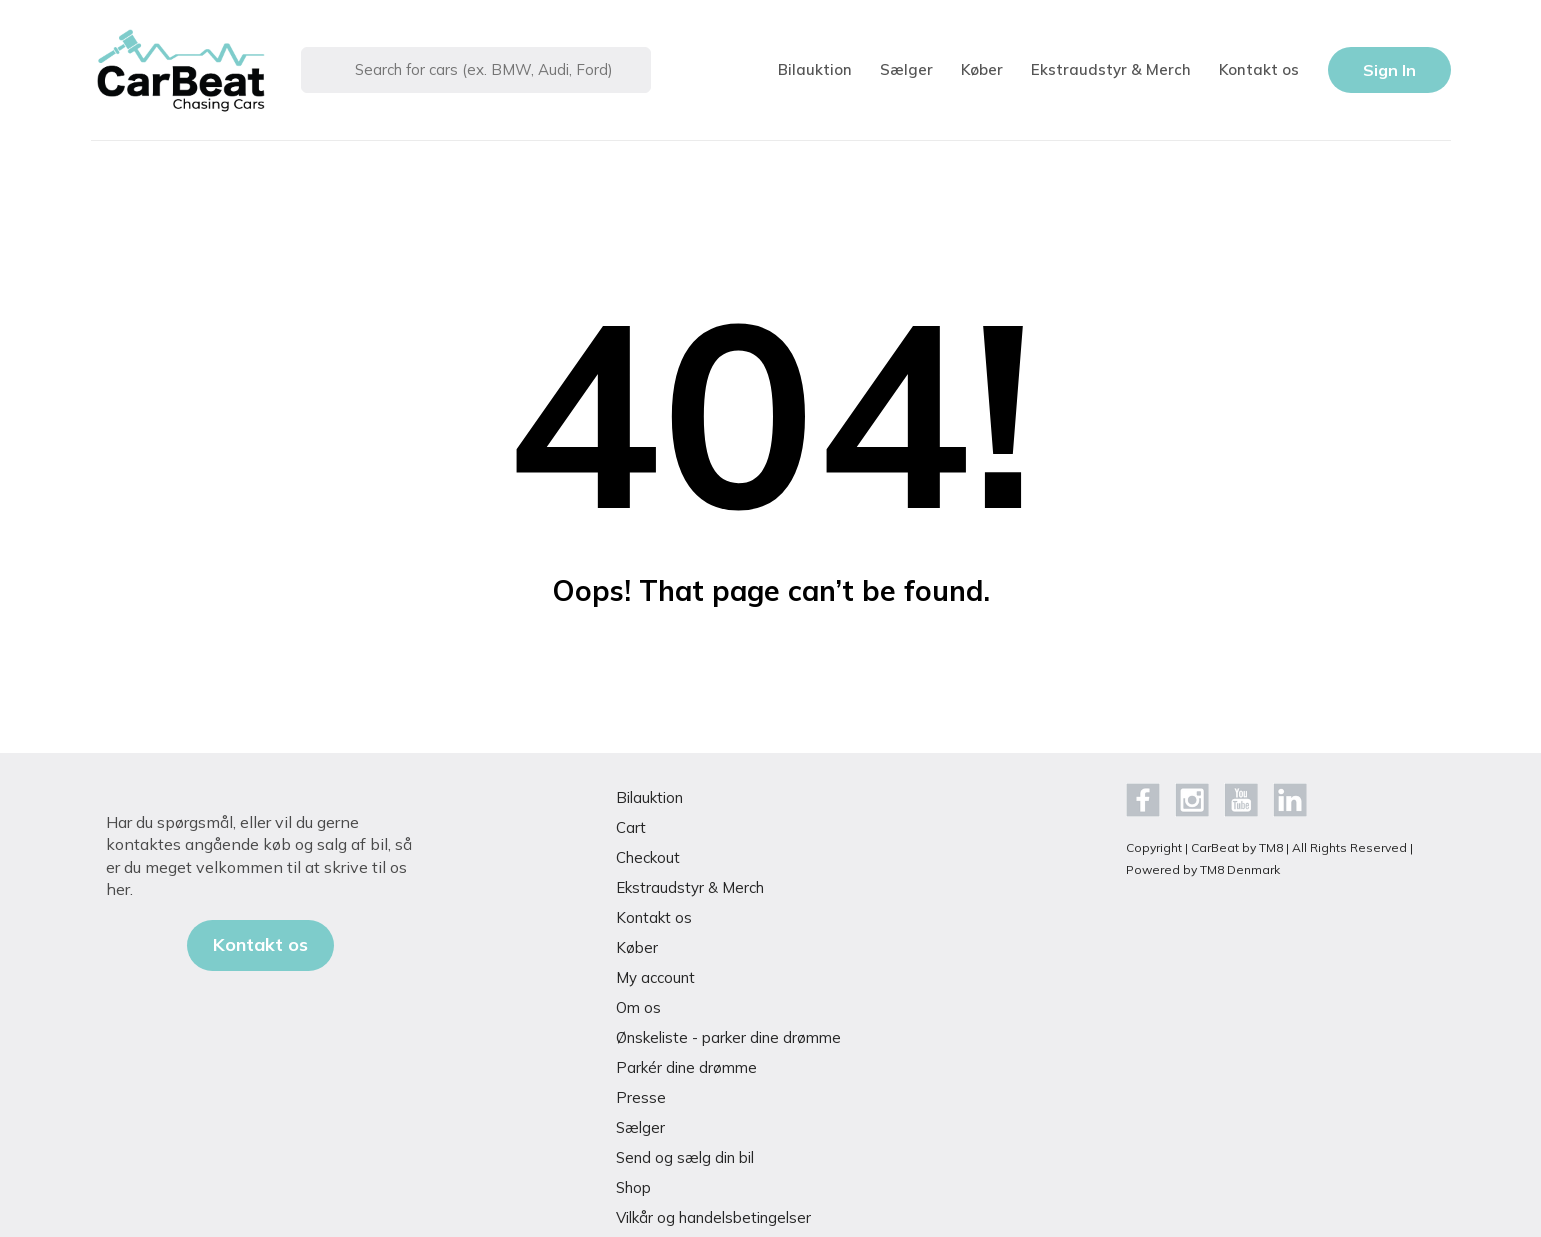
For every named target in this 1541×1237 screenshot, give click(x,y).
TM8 (1271, 847)
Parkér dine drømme (686, 1067)
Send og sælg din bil (685, 1157)
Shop (633, 1187)
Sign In (1389, 70)
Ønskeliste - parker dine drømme (728, 1037)
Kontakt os (1259, 69)
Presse (641, 1097)
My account (655, 977)
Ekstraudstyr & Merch (1111, 69)
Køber (982, 69)
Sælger (906, 69)
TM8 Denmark (1240, 869)
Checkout (648, 857)
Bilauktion (815, 69)
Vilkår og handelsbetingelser (713, 1217)
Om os (638, 1007)
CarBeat (1215, 847)
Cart (631, 827)
